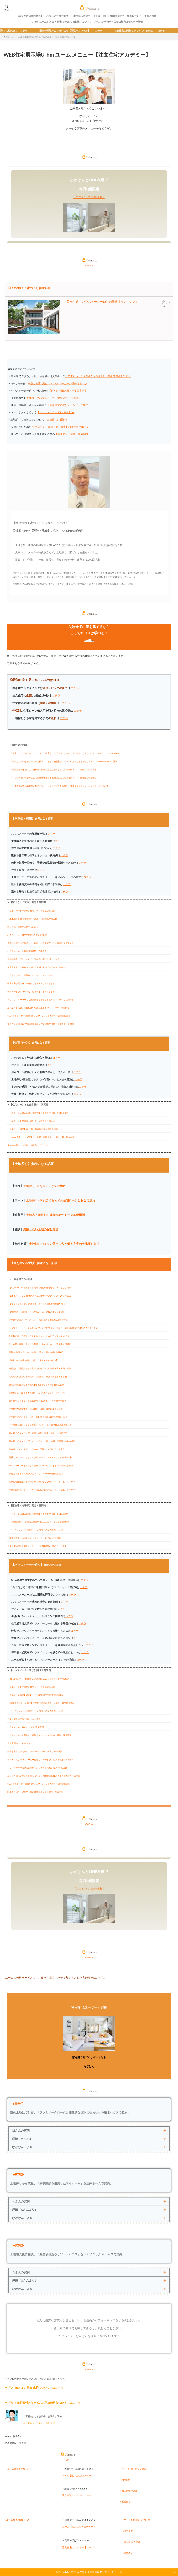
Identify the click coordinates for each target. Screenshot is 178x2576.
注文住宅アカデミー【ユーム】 (77, 2495)
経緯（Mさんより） (25, 2139)
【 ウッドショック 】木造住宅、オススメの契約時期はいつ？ (37, 1303)
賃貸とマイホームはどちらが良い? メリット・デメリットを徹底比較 (40, 1457)
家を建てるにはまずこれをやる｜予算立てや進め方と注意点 (37, 1449)
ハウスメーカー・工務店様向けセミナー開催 (119, 21)
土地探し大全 (80, 15)
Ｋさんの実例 (21, 2201)
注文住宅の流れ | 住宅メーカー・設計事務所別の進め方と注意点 (38, 1320)
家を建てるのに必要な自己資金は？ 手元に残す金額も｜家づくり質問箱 (40, 1024)
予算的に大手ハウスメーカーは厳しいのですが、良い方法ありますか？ (40, 943)
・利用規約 (124, 2479)
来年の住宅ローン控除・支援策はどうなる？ (28, 1145)
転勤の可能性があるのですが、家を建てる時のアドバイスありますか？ (42, 1481)
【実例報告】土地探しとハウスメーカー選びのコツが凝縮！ (37, 1312)
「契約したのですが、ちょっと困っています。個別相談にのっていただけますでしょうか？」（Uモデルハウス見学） (64, 761)
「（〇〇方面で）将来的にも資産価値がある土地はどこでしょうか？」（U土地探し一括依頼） (54, 777)
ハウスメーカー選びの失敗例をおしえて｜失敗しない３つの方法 (38, 1767)
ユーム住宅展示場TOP (18, 2468)
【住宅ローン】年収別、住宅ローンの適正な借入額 (31, 910)
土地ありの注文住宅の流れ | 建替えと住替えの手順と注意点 (36, 1384)
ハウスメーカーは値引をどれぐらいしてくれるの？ (31, 975)
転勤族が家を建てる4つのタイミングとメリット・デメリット (37, 1392)
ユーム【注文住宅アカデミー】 (77, 2475)
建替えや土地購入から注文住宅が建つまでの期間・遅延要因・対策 (40, 1368)
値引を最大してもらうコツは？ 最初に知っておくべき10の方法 (36, 967)
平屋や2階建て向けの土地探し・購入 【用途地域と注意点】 (36, 1352)
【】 (67, 390)
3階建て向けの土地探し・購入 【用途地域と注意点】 (33, 1360)
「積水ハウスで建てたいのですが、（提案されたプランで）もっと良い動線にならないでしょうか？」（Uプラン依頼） (65, 753)
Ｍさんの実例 (21, 2130)
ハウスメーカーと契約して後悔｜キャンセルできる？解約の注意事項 (41, 1465)
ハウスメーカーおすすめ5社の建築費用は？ (27, 935)
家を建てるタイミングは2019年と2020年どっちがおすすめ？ (37, 1400)
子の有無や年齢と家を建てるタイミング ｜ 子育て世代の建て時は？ (40, 1425)
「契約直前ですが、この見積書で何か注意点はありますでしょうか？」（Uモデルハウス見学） (54, 769)
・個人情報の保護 (128, 2490)
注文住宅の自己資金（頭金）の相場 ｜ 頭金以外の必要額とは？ (38, 1417)
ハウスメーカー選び (57, 15)
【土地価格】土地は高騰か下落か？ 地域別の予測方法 (32, 918)
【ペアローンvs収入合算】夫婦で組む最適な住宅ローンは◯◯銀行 (38, 1113)
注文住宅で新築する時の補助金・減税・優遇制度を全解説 (36, 1409)
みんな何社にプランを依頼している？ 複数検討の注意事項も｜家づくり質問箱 (43, 1775)
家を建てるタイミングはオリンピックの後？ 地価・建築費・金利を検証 (42, 1441)
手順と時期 (150, 15)
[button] (89, 2131)
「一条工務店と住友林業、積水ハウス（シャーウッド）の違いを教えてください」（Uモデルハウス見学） (59, 785)
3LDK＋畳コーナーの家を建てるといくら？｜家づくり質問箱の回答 (38, 1015)
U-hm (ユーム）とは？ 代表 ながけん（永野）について (61, 21)
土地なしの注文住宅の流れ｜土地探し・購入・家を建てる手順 (38, 1376)
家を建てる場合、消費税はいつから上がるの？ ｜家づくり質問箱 (38, 1007)
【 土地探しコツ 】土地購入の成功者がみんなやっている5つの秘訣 (40, 1295)
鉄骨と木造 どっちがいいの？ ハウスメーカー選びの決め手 (36, 1473)
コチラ (56, 695)
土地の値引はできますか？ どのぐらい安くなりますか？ (33, 959)
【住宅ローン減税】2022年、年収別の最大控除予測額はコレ (35, 1129)
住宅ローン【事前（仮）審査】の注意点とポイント (62, 426)
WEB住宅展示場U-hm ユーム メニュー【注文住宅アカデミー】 (47, 36)
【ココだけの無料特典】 (30, 15)
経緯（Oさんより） (25, 2280)
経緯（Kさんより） (25, 2209)
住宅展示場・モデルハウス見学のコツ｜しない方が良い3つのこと (39, 1336)
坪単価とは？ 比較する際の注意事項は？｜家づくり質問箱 (35, 1792)
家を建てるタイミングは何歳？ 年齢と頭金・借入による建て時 (38, 1433)
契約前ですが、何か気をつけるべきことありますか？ (32, 991)
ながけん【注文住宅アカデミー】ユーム (99, 2572)
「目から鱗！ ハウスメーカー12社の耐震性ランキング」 (101, 301)
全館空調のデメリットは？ (19, 1743)
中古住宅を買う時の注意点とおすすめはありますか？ (32, 983)
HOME (9, 36)
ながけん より (22, 2147)
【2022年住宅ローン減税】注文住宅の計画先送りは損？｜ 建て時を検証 (41, 1137)
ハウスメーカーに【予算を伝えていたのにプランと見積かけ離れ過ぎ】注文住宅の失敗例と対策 (53, 1328)
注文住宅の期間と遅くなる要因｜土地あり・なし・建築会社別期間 (40, 1344)
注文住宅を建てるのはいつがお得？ (23, 1719)
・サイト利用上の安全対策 (132, 2468)
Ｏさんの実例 (21, 2272)
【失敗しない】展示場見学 (107, 15)
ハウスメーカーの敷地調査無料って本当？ (27, 951)
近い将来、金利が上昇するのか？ (22, 926)
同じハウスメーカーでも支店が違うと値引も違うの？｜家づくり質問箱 (40, 999)
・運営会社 (124, 2501)
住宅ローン (133, 15)
